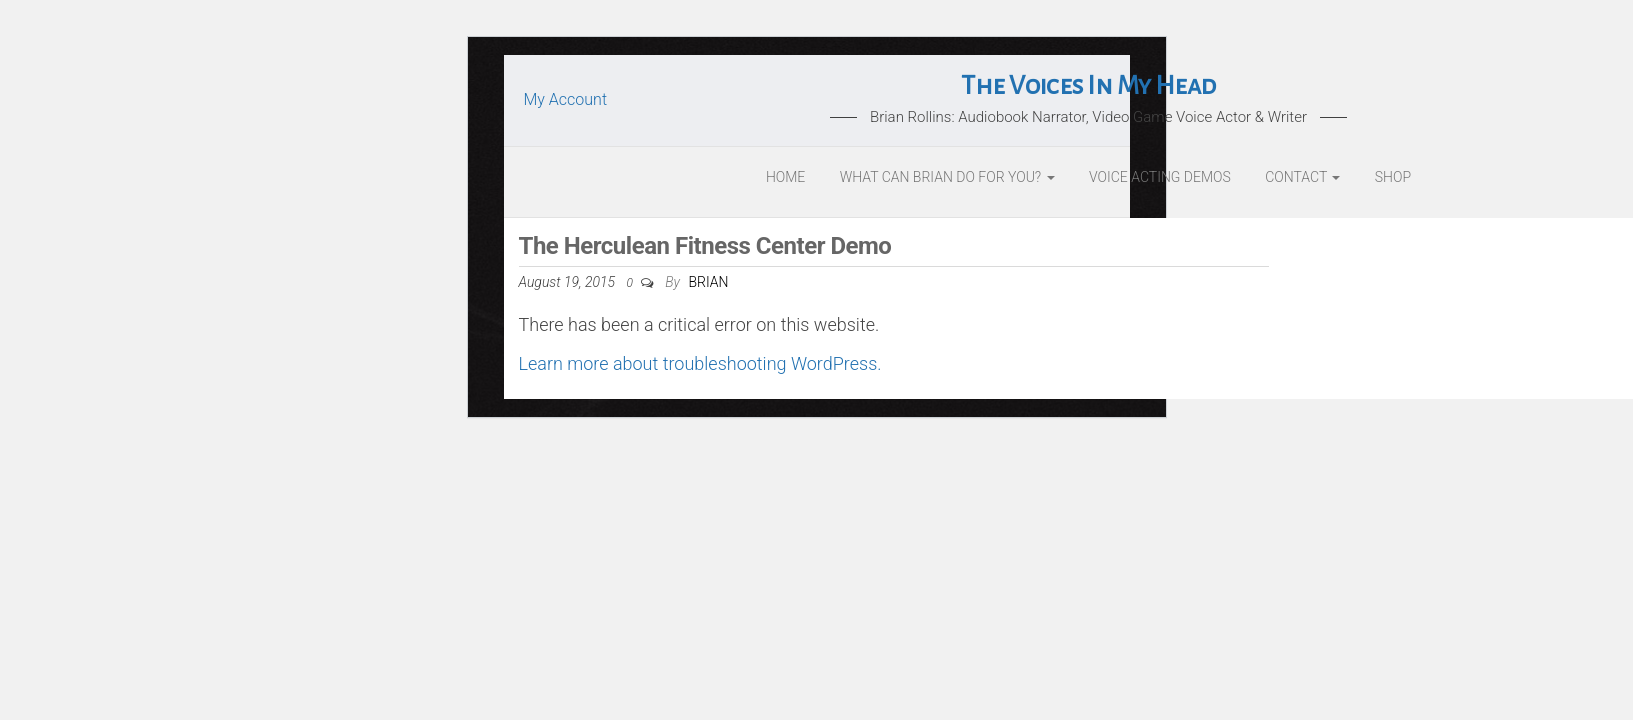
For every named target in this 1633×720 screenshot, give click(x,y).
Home (785, 177)
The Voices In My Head (1088, 86)
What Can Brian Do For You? (947, 177)
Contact (1302, 177)
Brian (708, 282)
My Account (566, 99)
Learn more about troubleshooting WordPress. (700, 363)
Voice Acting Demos (1160, 177)
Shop (1393, 177)
